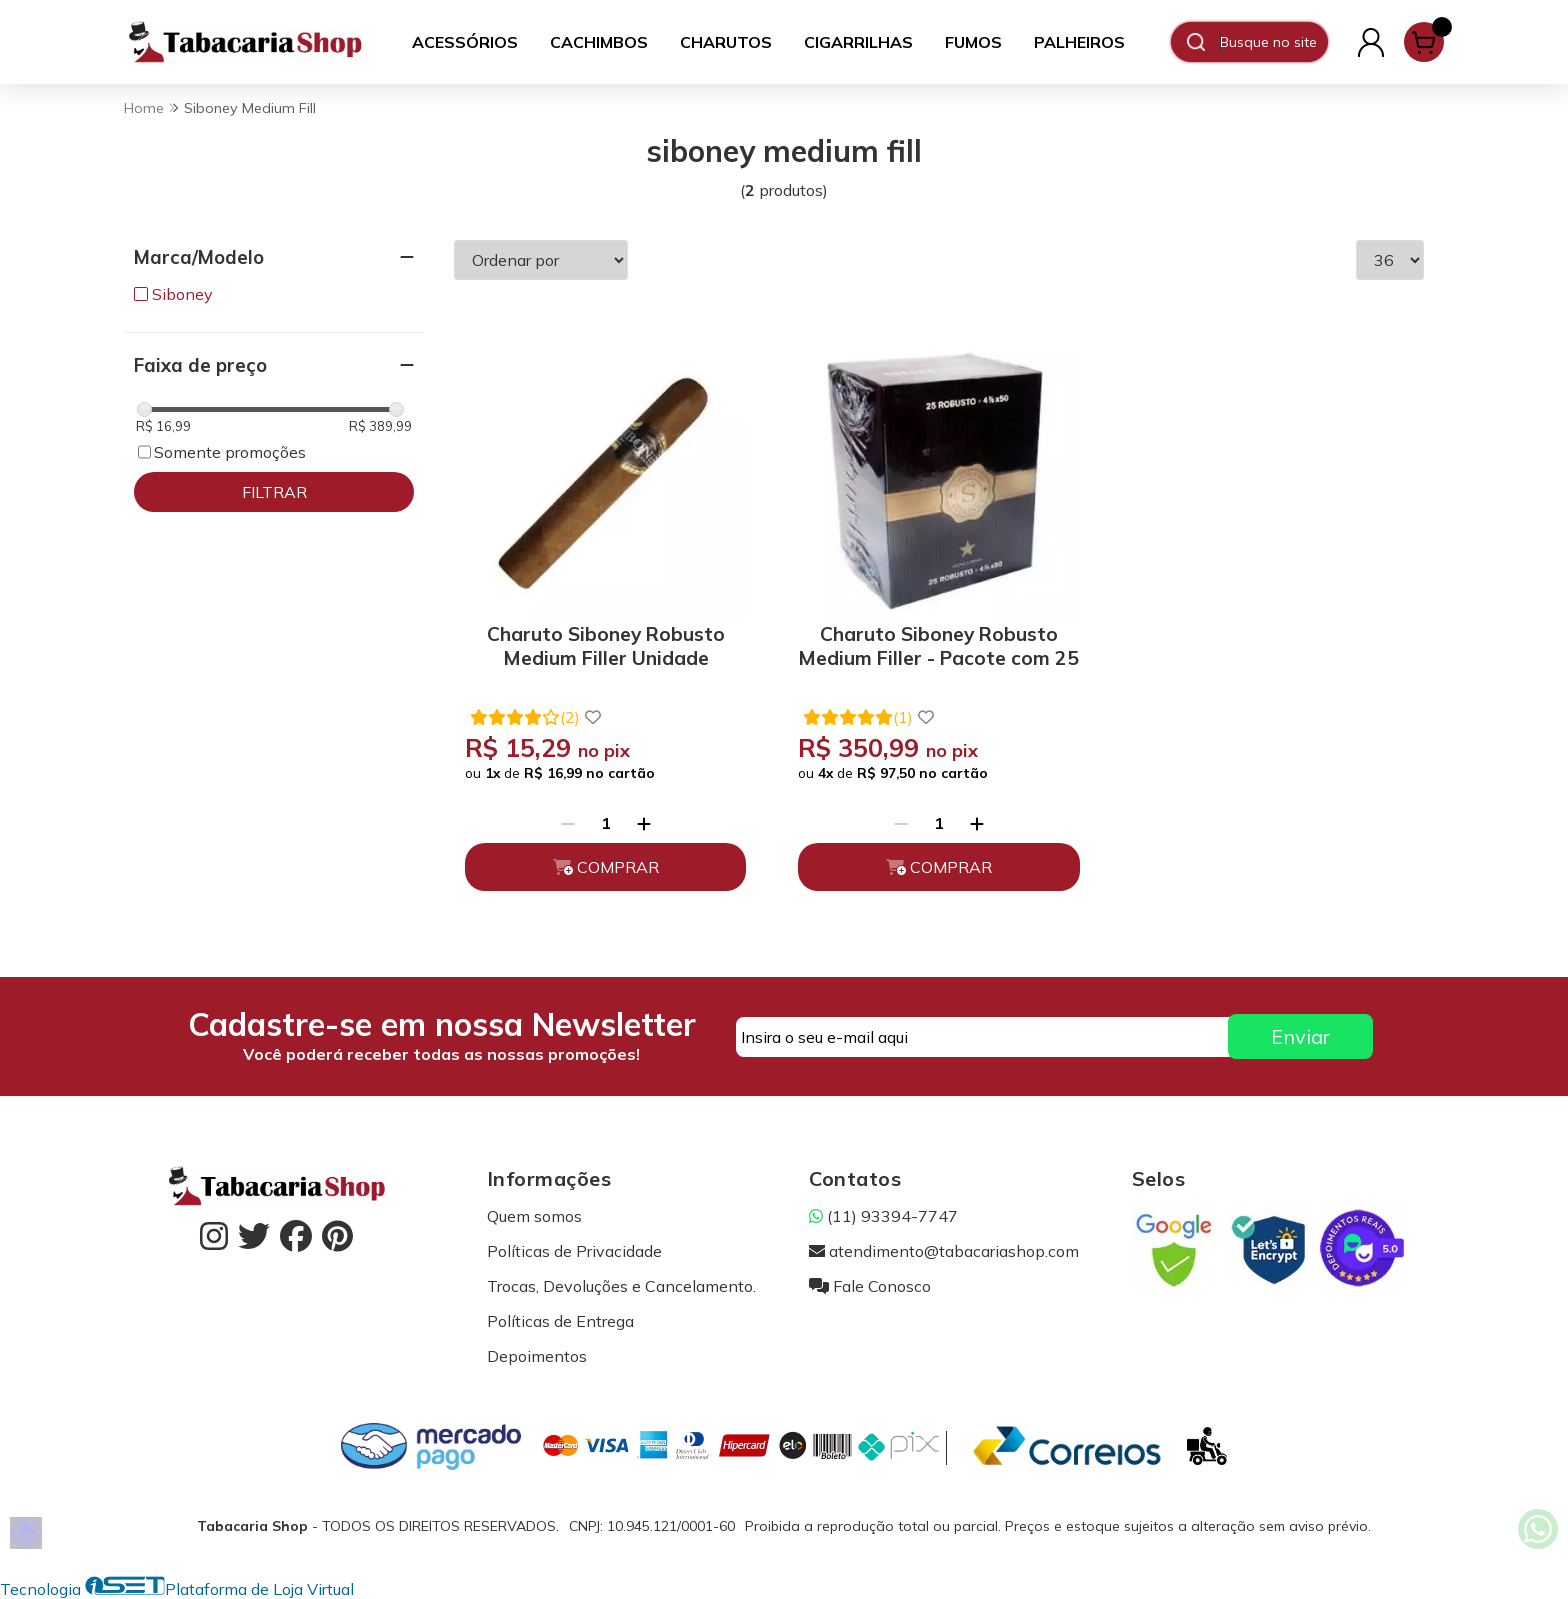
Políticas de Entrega (560, 1321)
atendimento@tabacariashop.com (944, 1251)
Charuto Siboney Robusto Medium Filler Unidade (606, 646)
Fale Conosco (870, 1286)
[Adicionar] (644, 823)
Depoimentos (537, 1356)
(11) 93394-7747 (883, 1216)
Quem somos (534, 1216)
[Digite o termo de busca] (1273, 42)
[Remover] (568, 823)
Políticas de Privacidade (574, 1251)
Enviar (1300, 1036)
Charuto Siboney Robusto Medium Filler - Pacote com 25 (938, 646)
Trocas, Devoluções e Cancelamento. (621, 1286)
